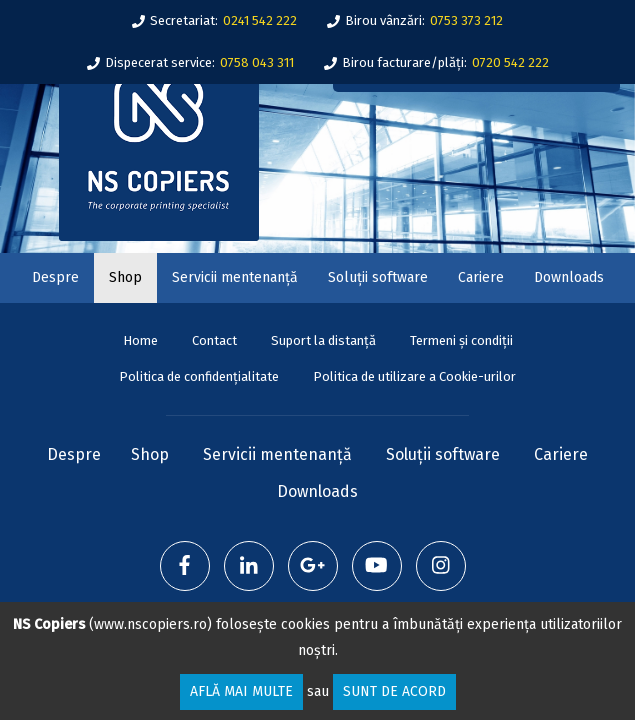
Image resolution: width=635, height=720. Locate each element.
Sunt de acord (394, 691)
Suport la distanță (323, 340)
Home (140, 340)
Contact (214, 340)
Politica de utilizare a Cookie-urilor (414, 376)
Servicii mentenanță (235, 277)
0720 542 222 (510, 62)
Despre (55, 277)
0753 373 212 (466, 20)
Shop (125, 277)
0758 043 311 (257, 62)
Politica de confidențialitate (199, 376)
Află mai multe (241, 691)
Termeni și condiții (461, 340)
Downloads (569, 277)
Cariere (481, 277)
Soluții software (378, 277)
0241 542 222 (260, 20)
